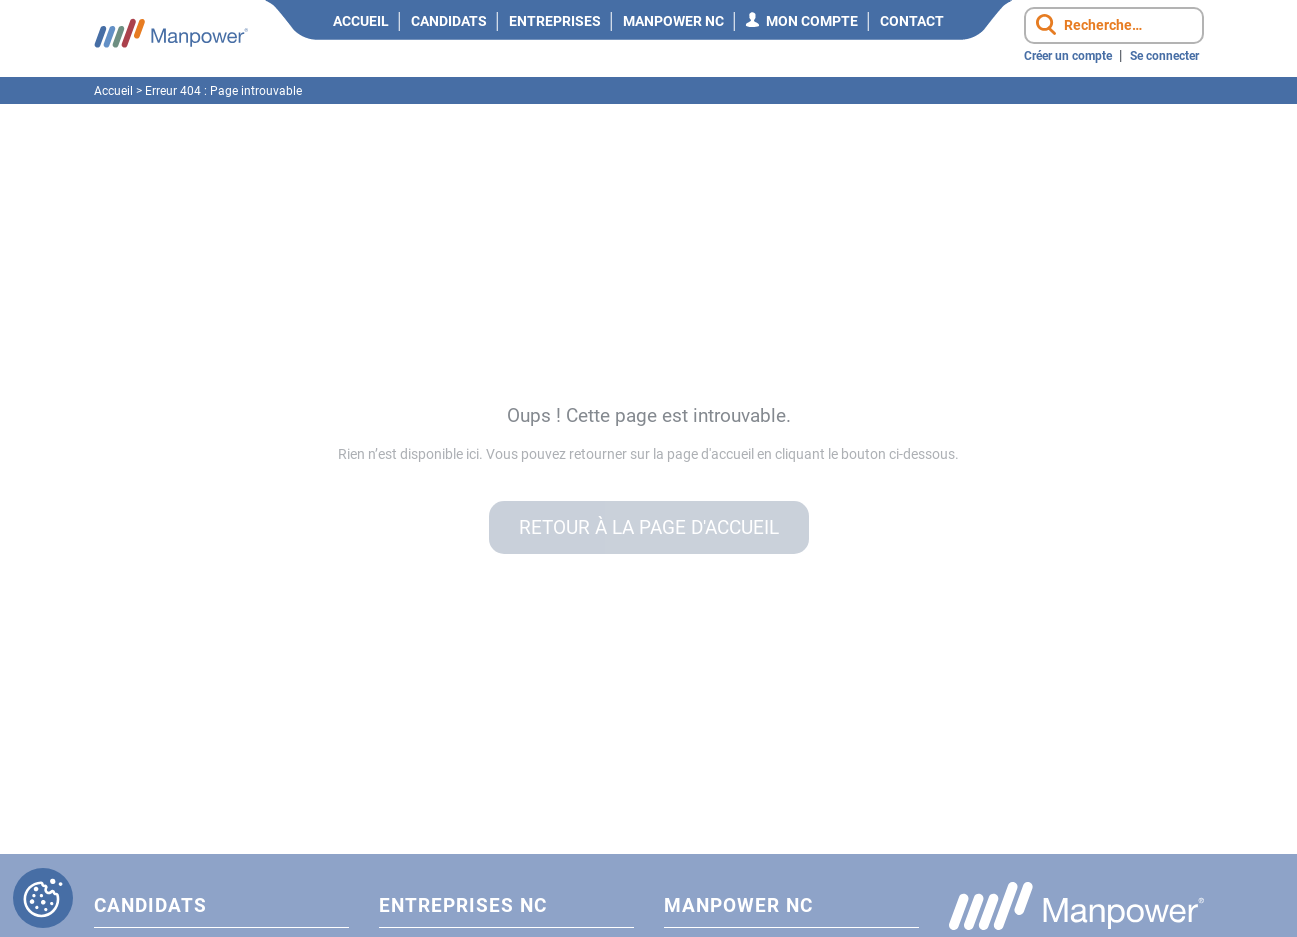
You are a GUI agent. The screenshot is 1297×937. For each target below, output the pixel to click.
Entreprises (555, 21)
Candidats (449, 21)
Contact (912, 21)
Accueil (361, 21)
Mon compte (812, 21)
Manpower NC (673, 21)
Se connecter (1164, 56)
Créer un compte (1068, 56)
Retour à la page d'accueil (649, 527)
